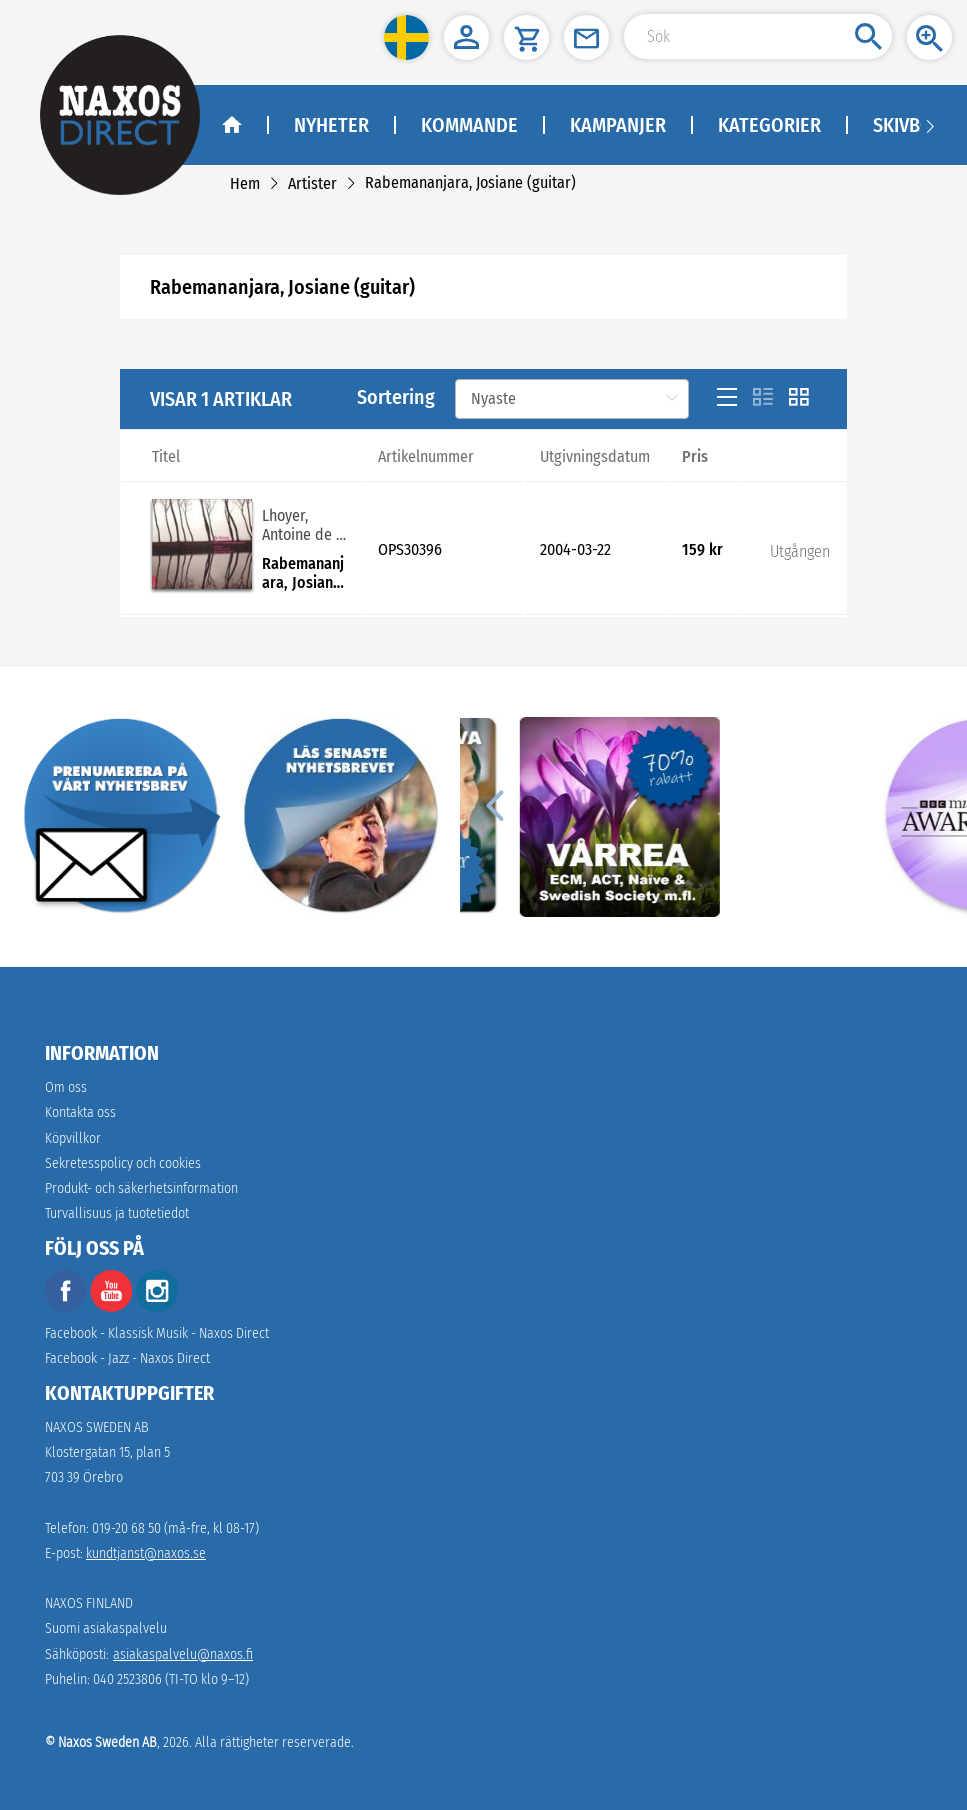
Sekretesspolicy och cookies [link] (123, 1163)
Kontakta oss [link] (80, 1112)
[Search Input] (758, 36)
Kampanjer (618, 125)
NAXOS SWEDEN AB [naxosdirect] (97, 1427)
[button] (406, 37)
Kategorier (769, 125)
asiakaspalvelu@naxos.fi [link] (183, 1654)
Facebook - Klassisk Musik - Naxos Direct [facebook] (157, 1333)
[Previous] (494, 805)
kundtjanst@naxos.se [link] (146, 1553)
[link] (245, 183)
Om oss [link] (66, 1087)
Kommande (469, 125)
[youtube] (113, 1307)
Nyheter (331, 125)
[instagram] (157, 1307)
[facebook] (66, 1307)
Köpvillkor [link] (73, 1138)
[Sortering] (572, 399)
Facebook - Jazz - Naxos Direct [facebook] (127, 1358)
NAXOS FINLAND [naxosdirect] (89, 1603)
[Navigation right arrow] (930, 125)
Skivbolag (919, 125)
